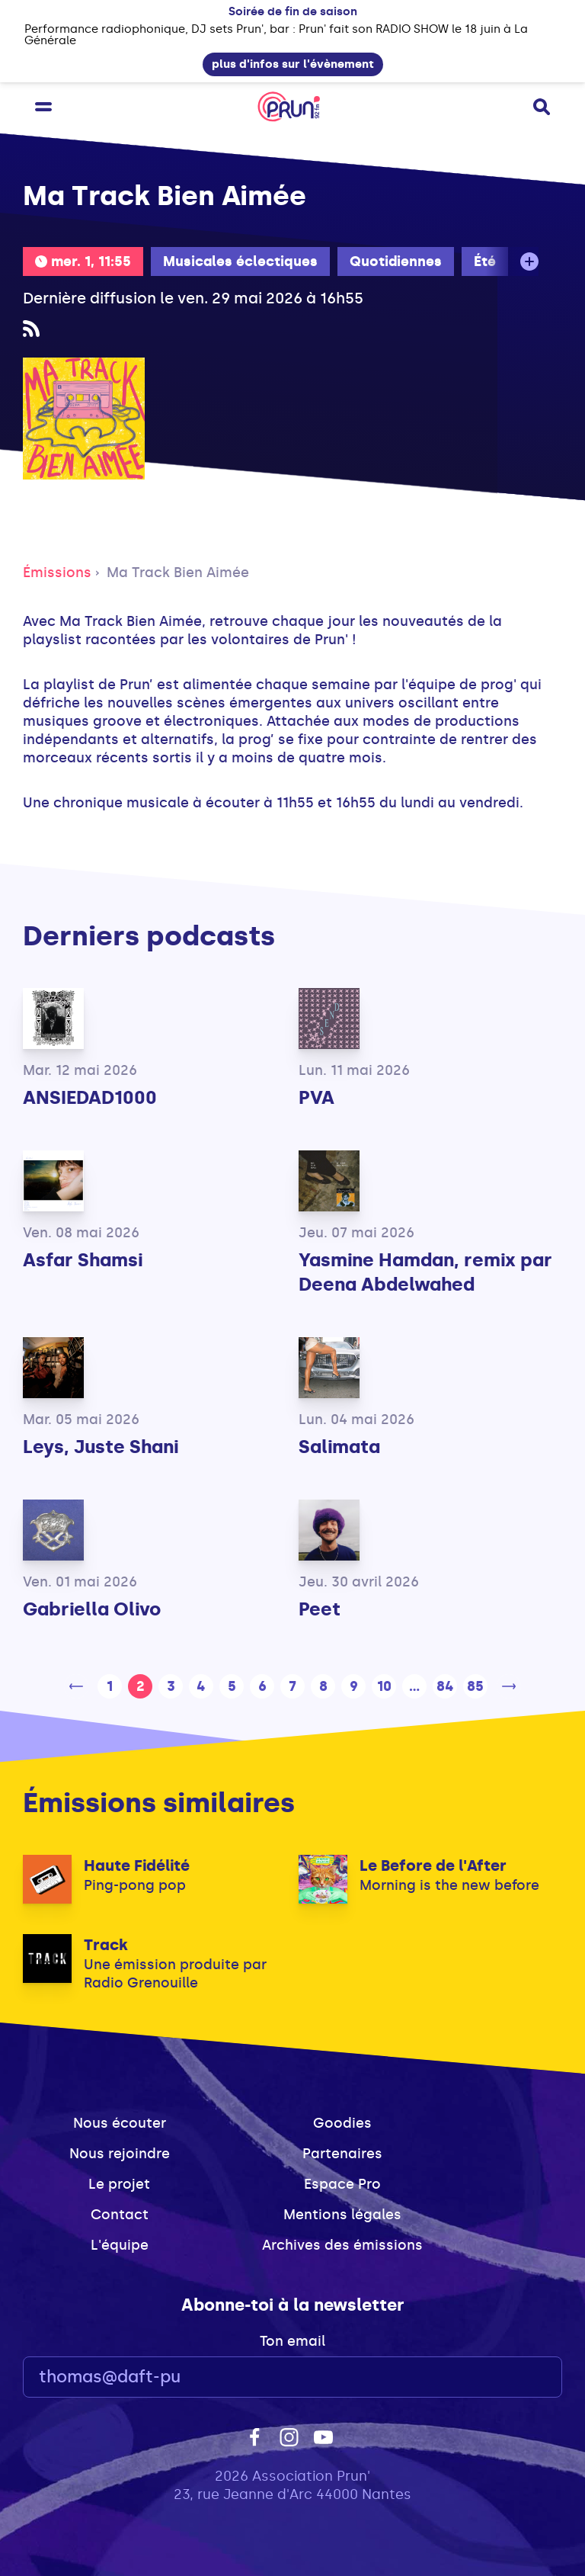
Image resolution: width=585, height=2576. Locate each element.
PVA (316, 1097)
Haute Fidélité (137, 1865)
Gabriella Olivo (92, 1609)
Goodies (342, 2123)
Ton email (292, 2341)
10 (384, 1686)
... (414, 1686)
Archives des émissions (342, 2245)
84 (445, 1686)
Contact (120, 2214)
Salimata (339, 1447)
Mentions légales (342, 2214)
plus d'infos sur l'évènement (293, 64)
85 (475, 1686)
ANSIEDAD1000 (90, 1097)
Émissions (57, 572)
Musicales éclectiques (240, 261)
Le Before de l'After (433, 1865)
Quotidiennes (396, 261)
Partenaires (342, 2153)
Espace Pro (342, 2184)
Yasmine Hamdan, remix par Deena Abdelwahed (425, 1272)
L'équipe (120, 2245)
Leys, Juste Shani (100, 1447)
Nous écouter (119, 2123)
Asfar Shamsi (82, 1260)
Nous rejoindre (119, 2153)
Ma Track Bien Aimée (178, 572)
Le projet (119, 2184)
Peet (319, 1609)
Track (106, 1945)
